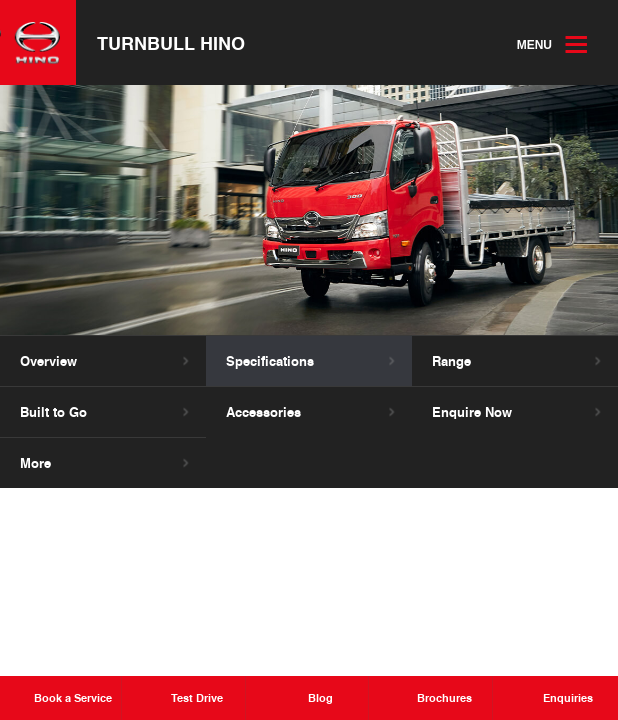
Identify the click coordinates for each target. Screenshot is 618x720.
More (35, 464)
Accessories (263, 413)
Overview (48, 362)
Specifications (270, 362)
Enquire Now (472, 413)
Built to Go (53, 413)
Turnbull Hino (172, 42)
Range (451, 362)
